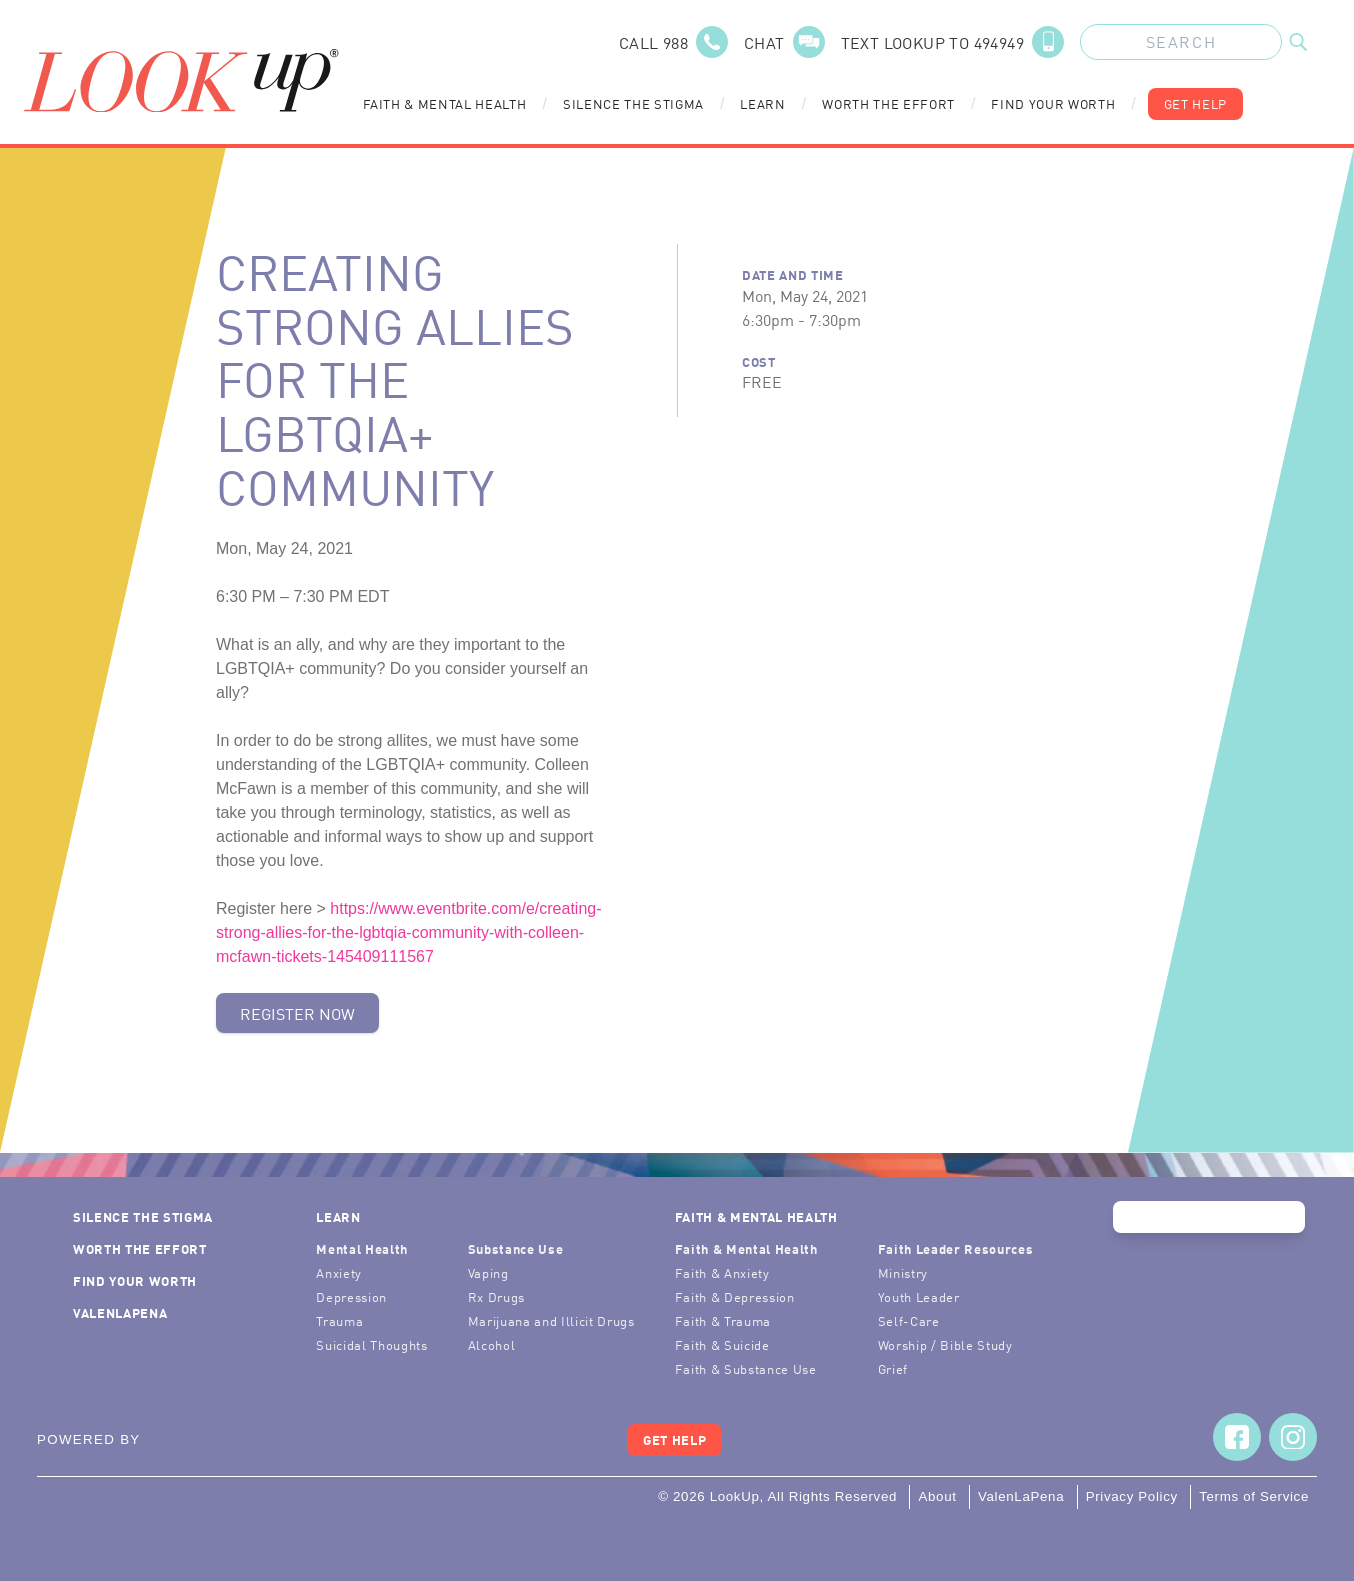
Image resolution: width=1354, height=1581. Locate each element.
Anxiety (339, 1272)
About (937, 1496)
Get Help (1195, 103)
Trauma (339, 1320)
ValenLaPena (120, 1312)
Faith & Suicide (722, 1344)
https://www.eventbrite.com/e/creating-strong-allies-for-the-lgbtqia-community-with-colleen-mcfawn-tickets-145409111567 (409, 932)
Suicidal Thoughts (371, 1344)
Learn (762, 103)
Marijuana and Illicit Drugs (551, 1320)
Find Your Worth (1053, 103)
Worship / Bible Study (945, 1344)
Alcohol (492, 1344)
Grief (893, 1368)
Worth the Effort (888, 103)
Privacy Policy (1132, 1496)
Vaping (488, 1272)
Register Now (297, 1013)
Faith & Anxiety (722, 1272)
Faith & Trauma (723, 1320)
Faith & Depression (735, 1296)
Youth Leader (919, 1296)
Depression (351, 1296)
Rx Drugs (496, 1296)
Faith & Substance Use (746, 1368)
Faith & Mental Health (445, 103)
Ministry (903, 1272)
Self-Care (909, 1320)
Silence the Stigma (633, 103)
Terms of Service (1254, 1496)
